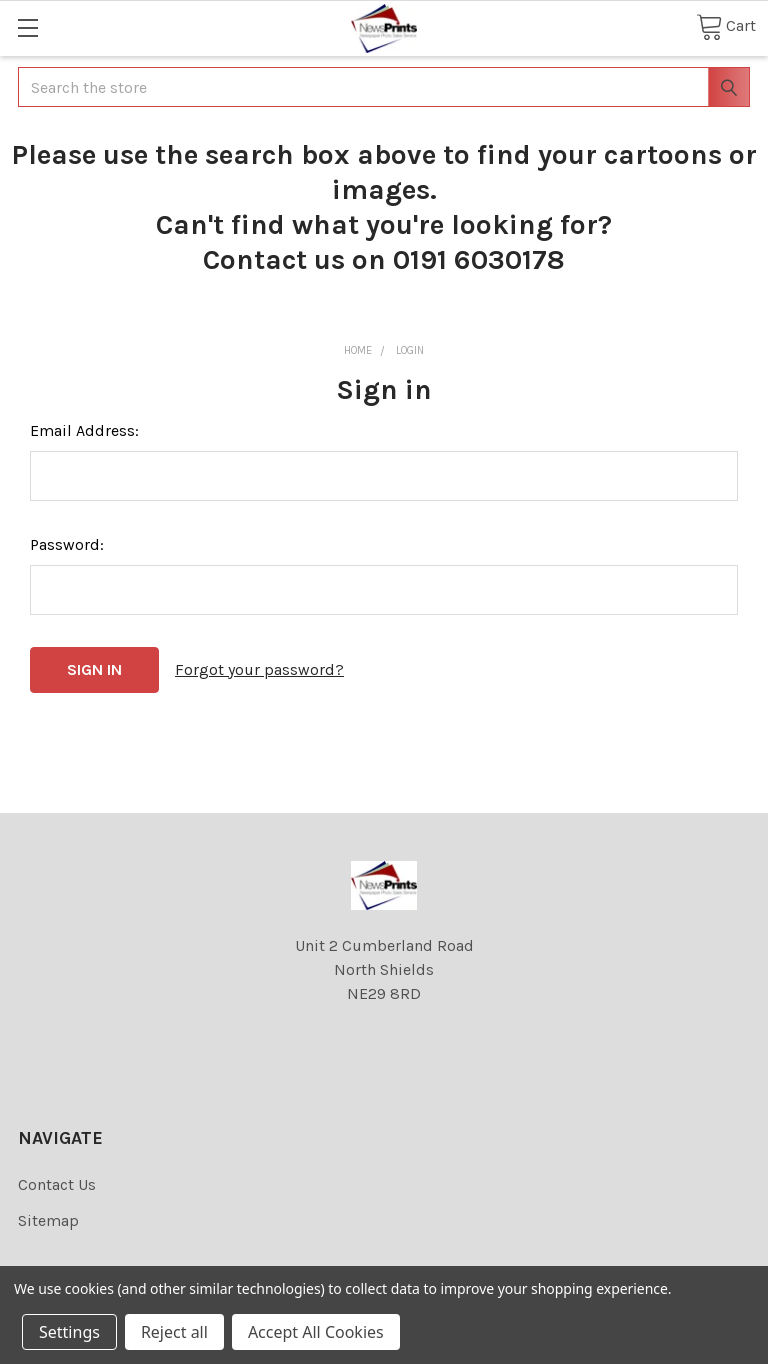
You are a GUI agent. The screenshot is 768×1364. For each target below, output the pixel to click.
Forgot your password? (259, 669)
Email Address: (84, 430)
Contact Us (57, 1184)
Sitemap (48, 1220)
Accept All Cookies (316, 1332)
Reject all (174, 1332)
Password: (67, 544)
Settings (69, 1332)
